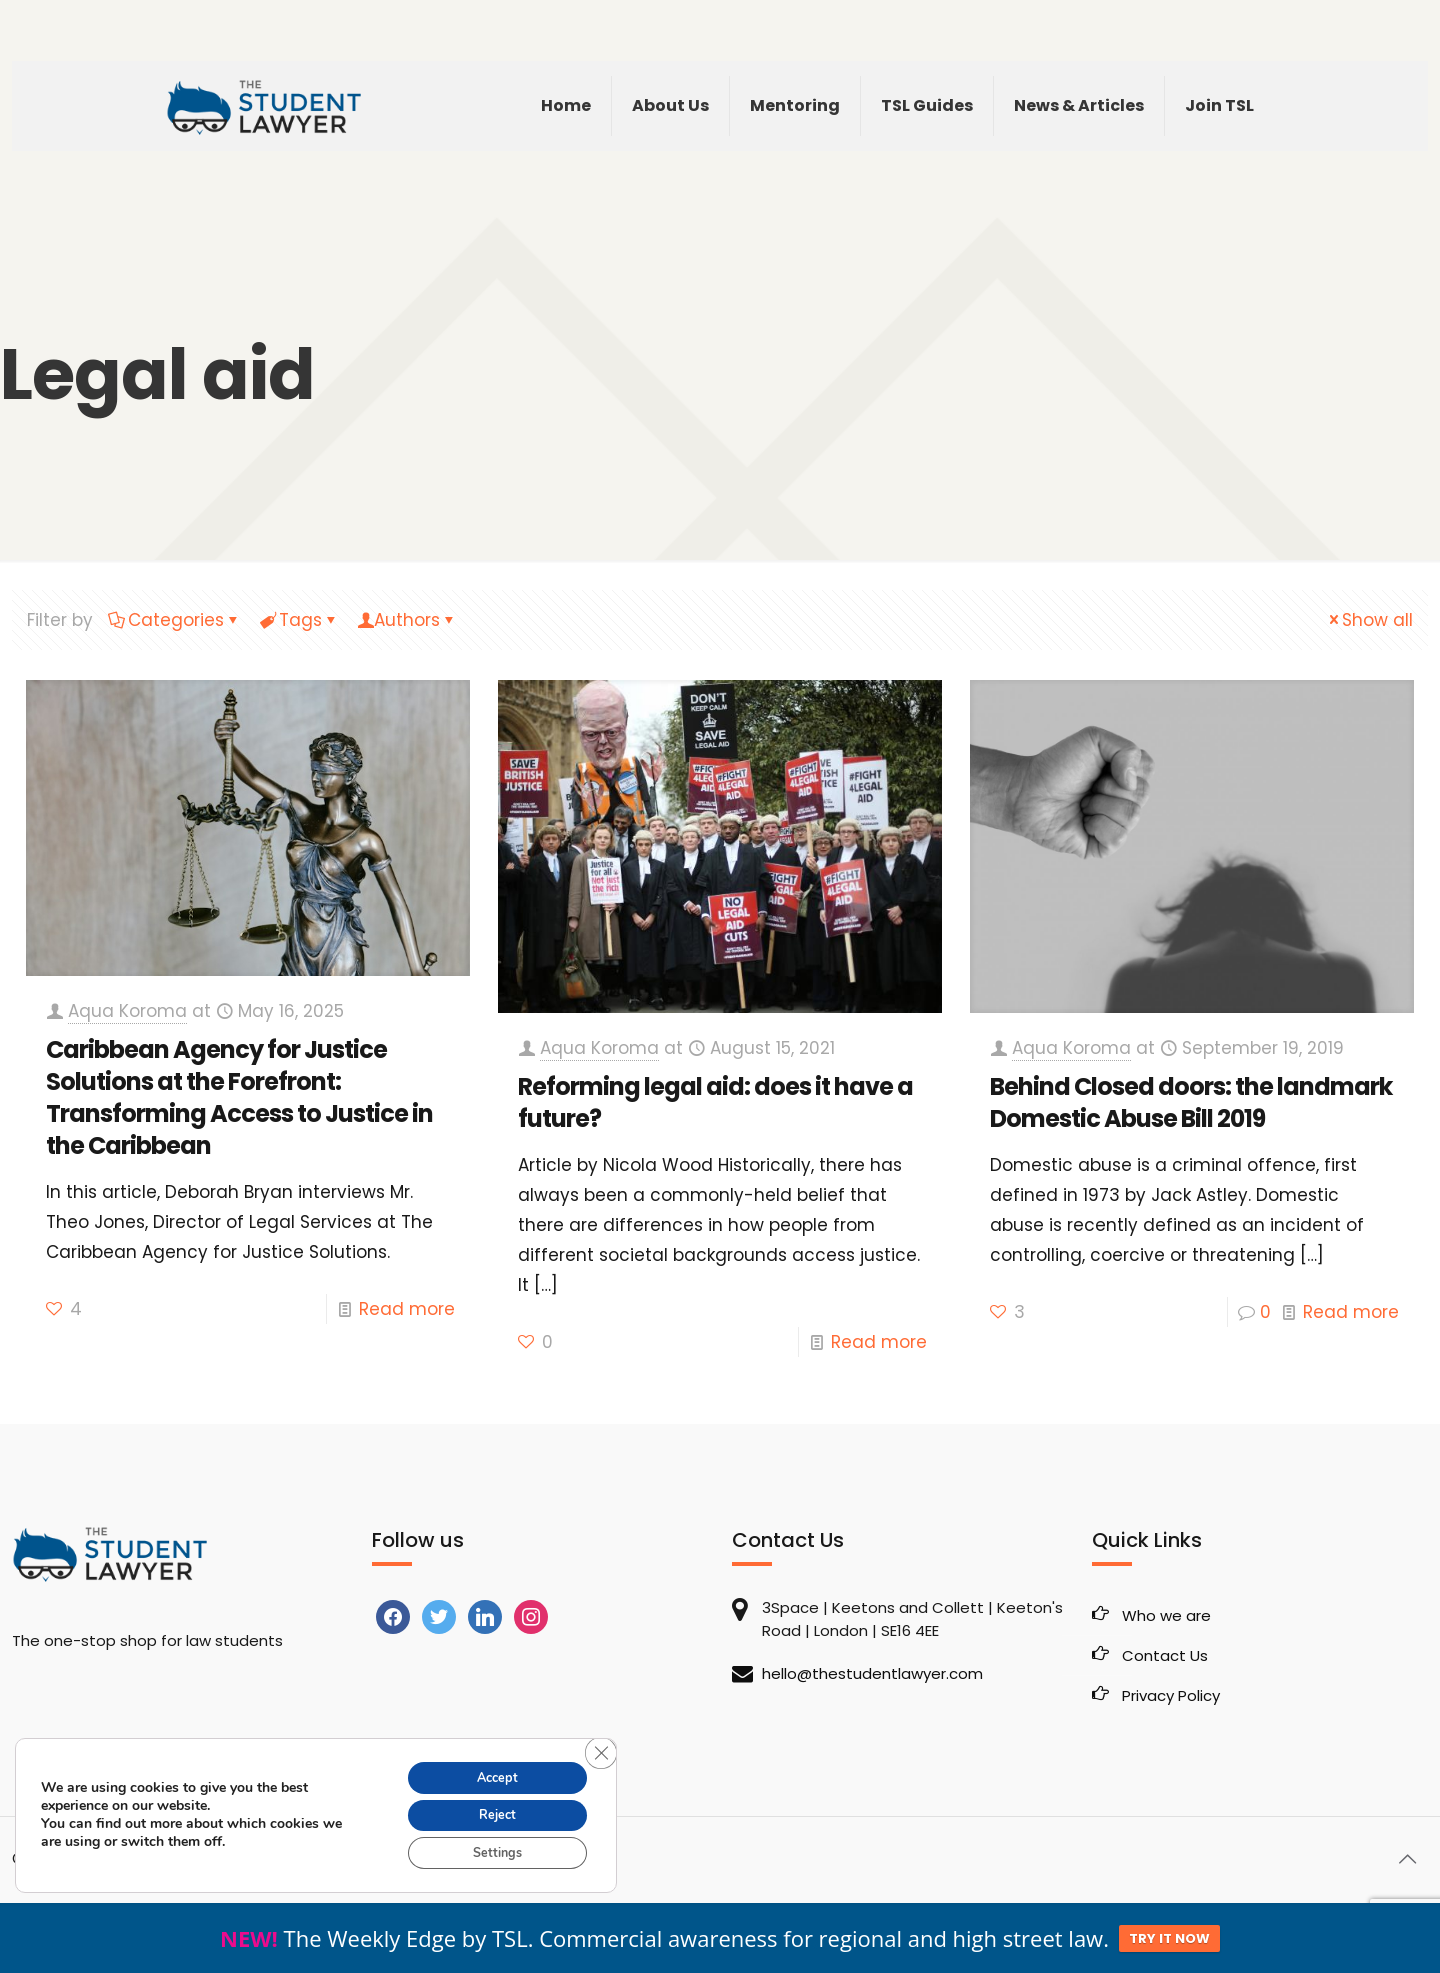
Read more (407, 1309)
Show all (1369, 620)
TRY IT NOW (1169, 1938)
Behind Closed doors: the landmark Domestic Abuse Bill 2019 (1191, 1102)
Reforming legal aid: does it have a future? (715, 1102)
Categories (174, 620)
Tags (299, 620)
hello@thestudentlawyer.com (872, 1673)
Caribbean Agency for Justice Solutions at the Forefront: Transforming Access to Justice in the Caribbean (239, 1097)
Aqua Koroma (127, 1011)
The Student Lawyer (141, 1858)
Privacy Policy (1171, 1695)
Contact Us (1165, 1655)
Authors (407, 620)
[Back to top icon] (1407, 1859)
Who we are (1166, 1615)
